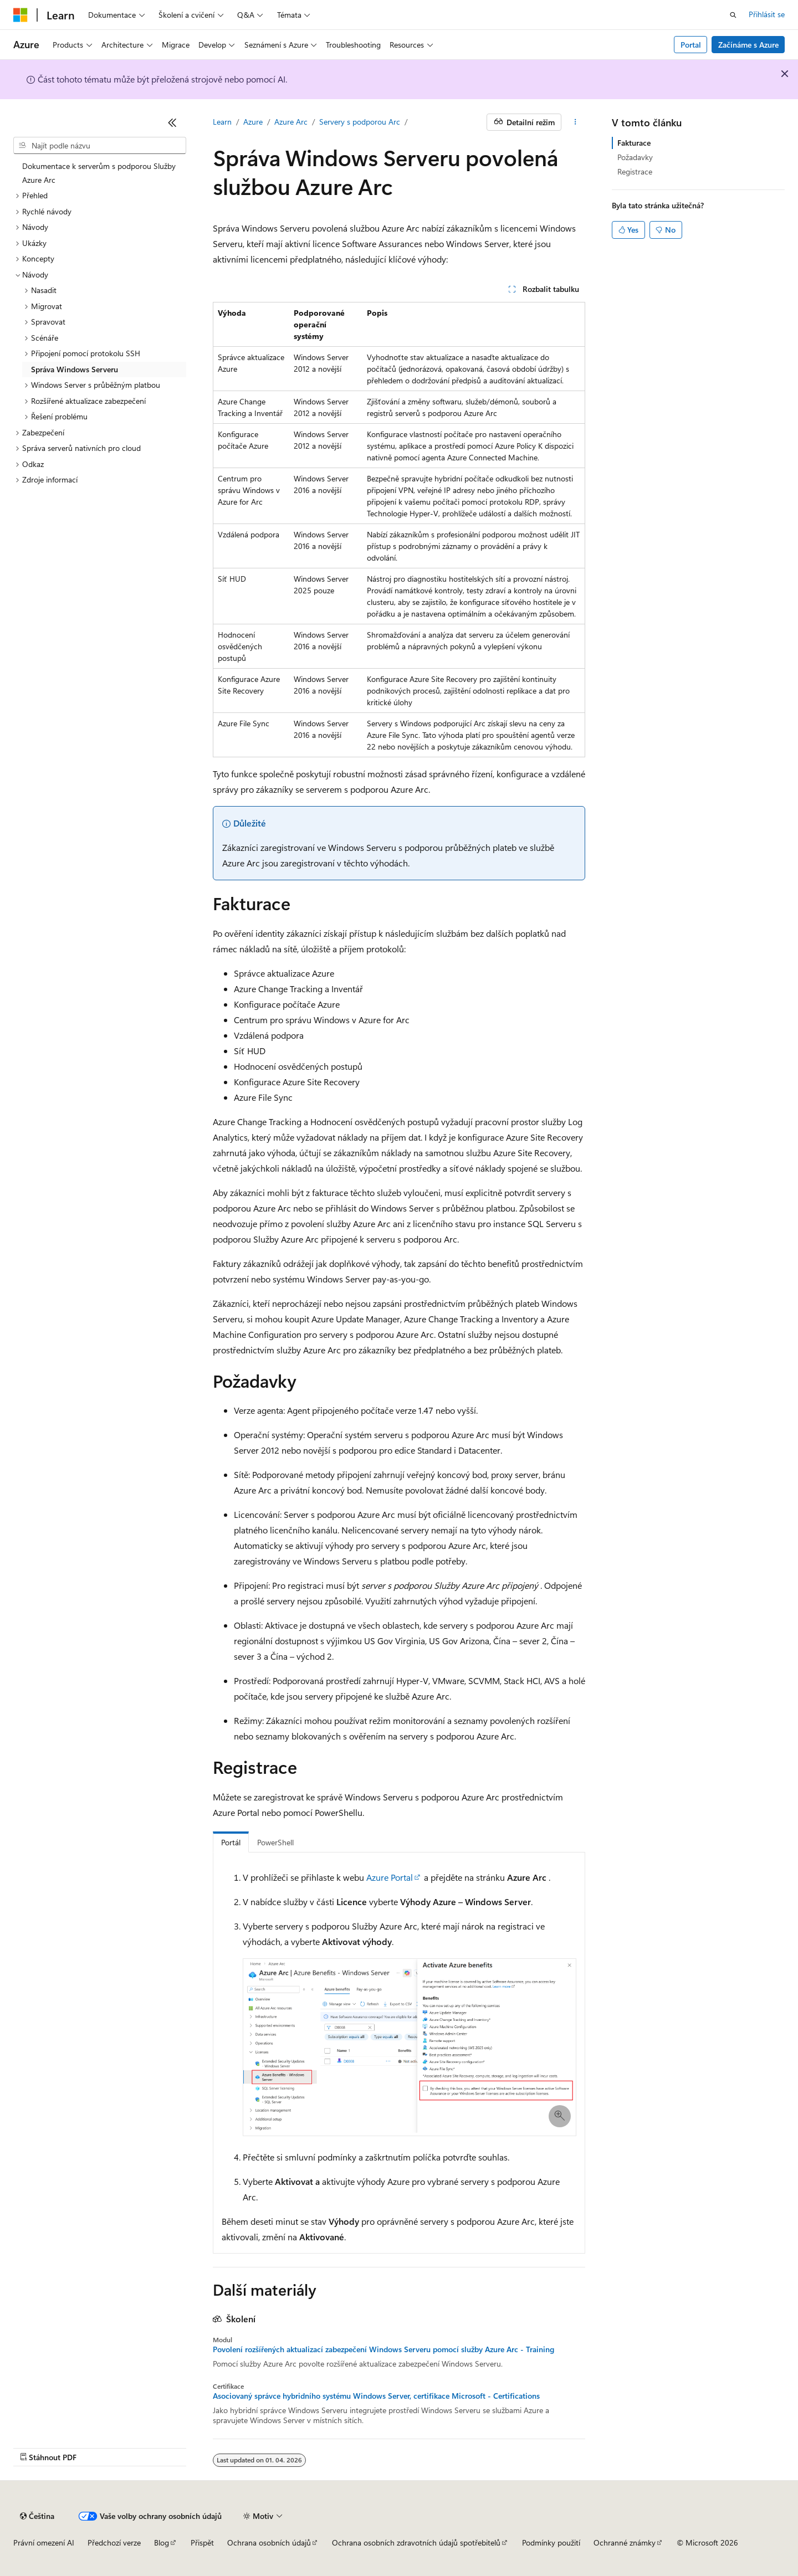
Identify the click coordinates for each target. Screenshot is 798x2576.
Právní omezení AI (43, 2542)
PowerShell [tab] (275, 1842)
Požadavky (635, 157)
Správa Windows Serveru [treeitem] (74, 369)
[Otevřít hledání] (733, 15)
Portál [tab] (231, 1842)
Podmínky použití (551, 2542)
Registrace (634, 171)
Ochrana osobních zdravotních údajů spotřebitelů (416, 2542)
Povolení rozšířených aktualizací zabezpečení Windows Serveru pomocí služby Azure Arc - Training (383, 2349)
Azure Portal (389, 1877)
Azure (253, 121)
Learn (222, 121)
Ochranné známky (625, 2542)
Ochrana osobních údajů (269, 2542)
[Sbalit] (172, 122)
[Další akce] (575, 122)
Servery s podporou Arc (359, 121)
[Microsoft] (20, 15)
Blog (161, 2542)
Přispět (202, 2542)
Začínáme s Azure (748, 44)
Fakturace (634, 142)
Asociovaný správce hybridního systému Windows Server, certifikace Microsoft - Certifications (376, 2396)
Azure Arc (291, 121)
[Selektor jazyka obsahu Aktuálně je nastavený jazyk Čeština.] (37, 2516)
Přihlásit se (767, 14)
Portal (691, 44)
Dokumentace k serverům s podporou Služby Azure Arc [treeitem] (99, 173)
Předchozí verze (114, 2542)
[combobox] (99, 146)
